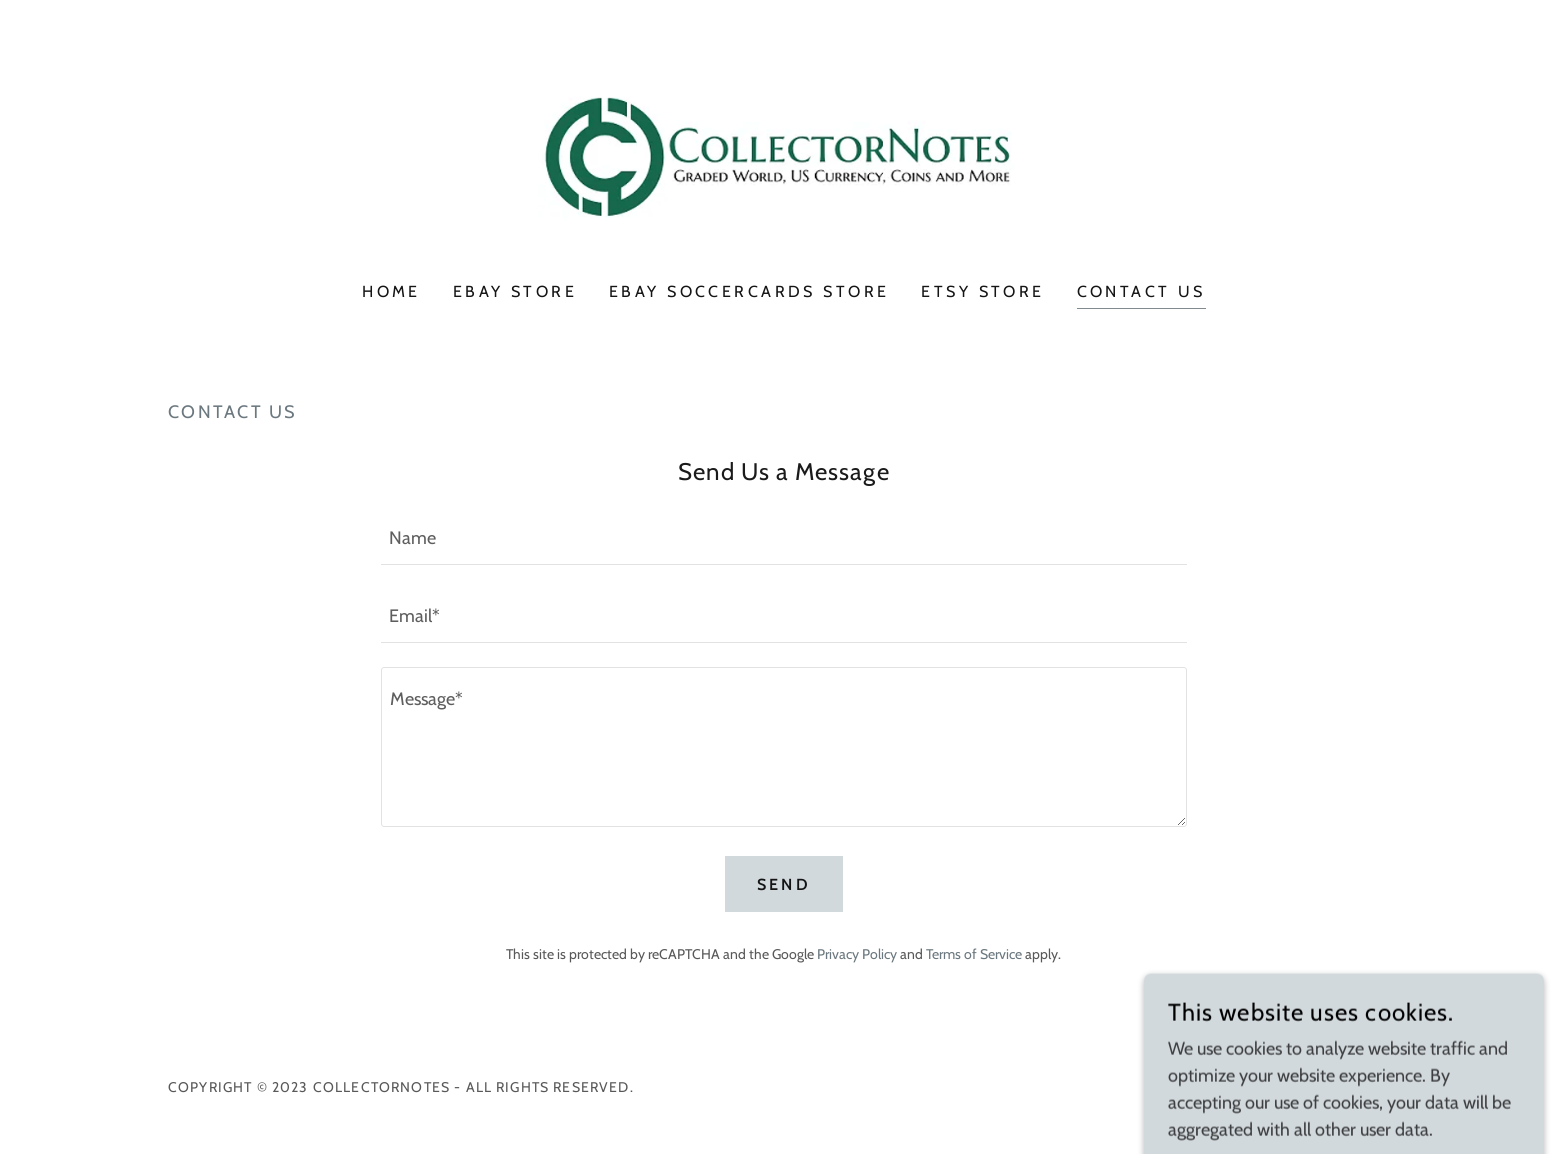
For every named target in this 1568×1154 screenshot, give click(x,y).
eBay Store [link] (515, 291)
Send (784, 884)
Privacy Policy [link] (857, 954)
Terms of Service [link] (974, 954)
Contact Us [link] (1141, 291)
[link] (784, 154)
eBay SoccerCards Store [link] (749, 291)
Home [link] (391, 291)
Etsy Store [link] (982, 291)
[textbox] (783, 538)
